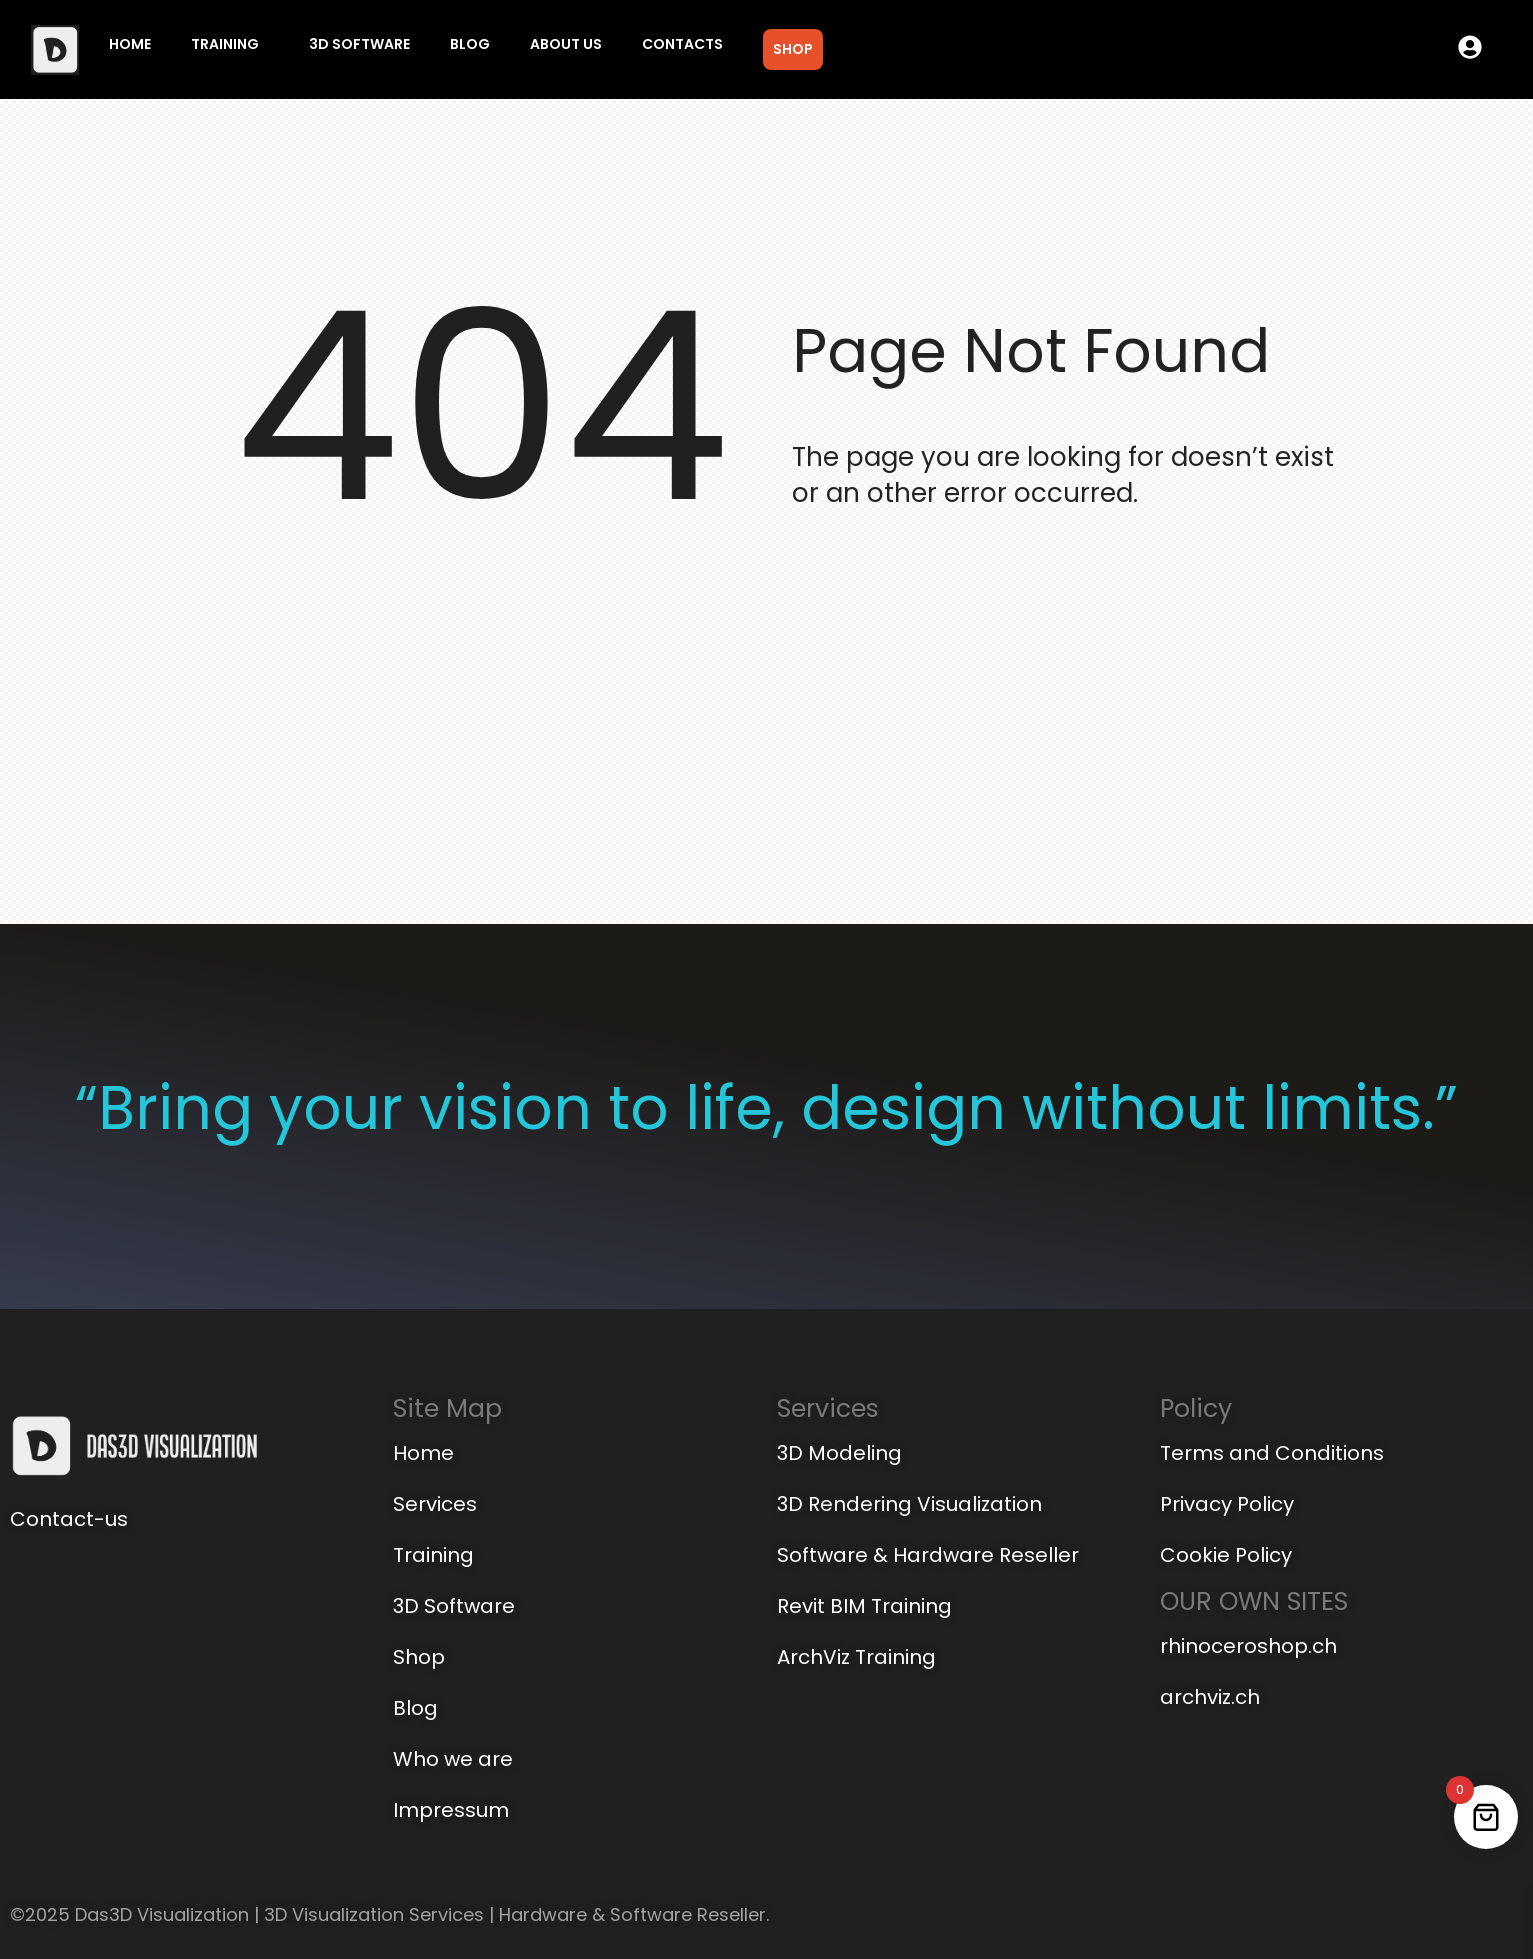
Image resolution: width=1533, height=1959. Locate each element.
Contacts (682, 44)
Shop (793, 49)
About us (566, 44)
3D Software (359, 44)
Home (130, 44)
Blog (470, 44)
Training (225, 44)
